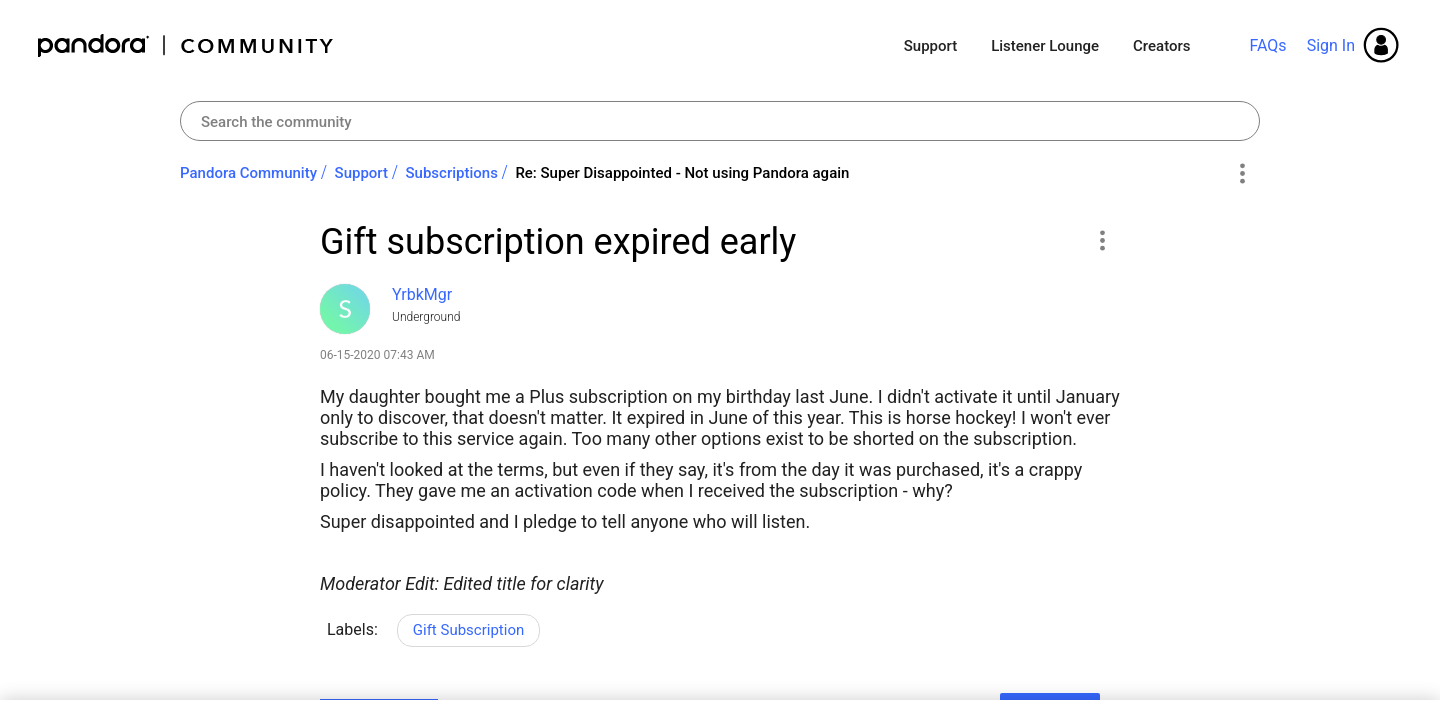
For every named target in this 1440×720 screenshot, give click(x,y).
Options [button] (1241, 174)
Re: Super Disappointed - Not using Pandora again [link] (682, 173)
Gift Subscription (468, 630)
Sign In (1331, 45)
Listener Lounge (1045, 46)
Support (930, 46)
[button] (1101, 240)
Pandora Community (186, 45)
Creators (1161, 46)
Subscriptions (452, 173)
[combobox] (720, 121)
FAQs (1267, 45)
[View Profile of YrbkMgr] (422, 294)
